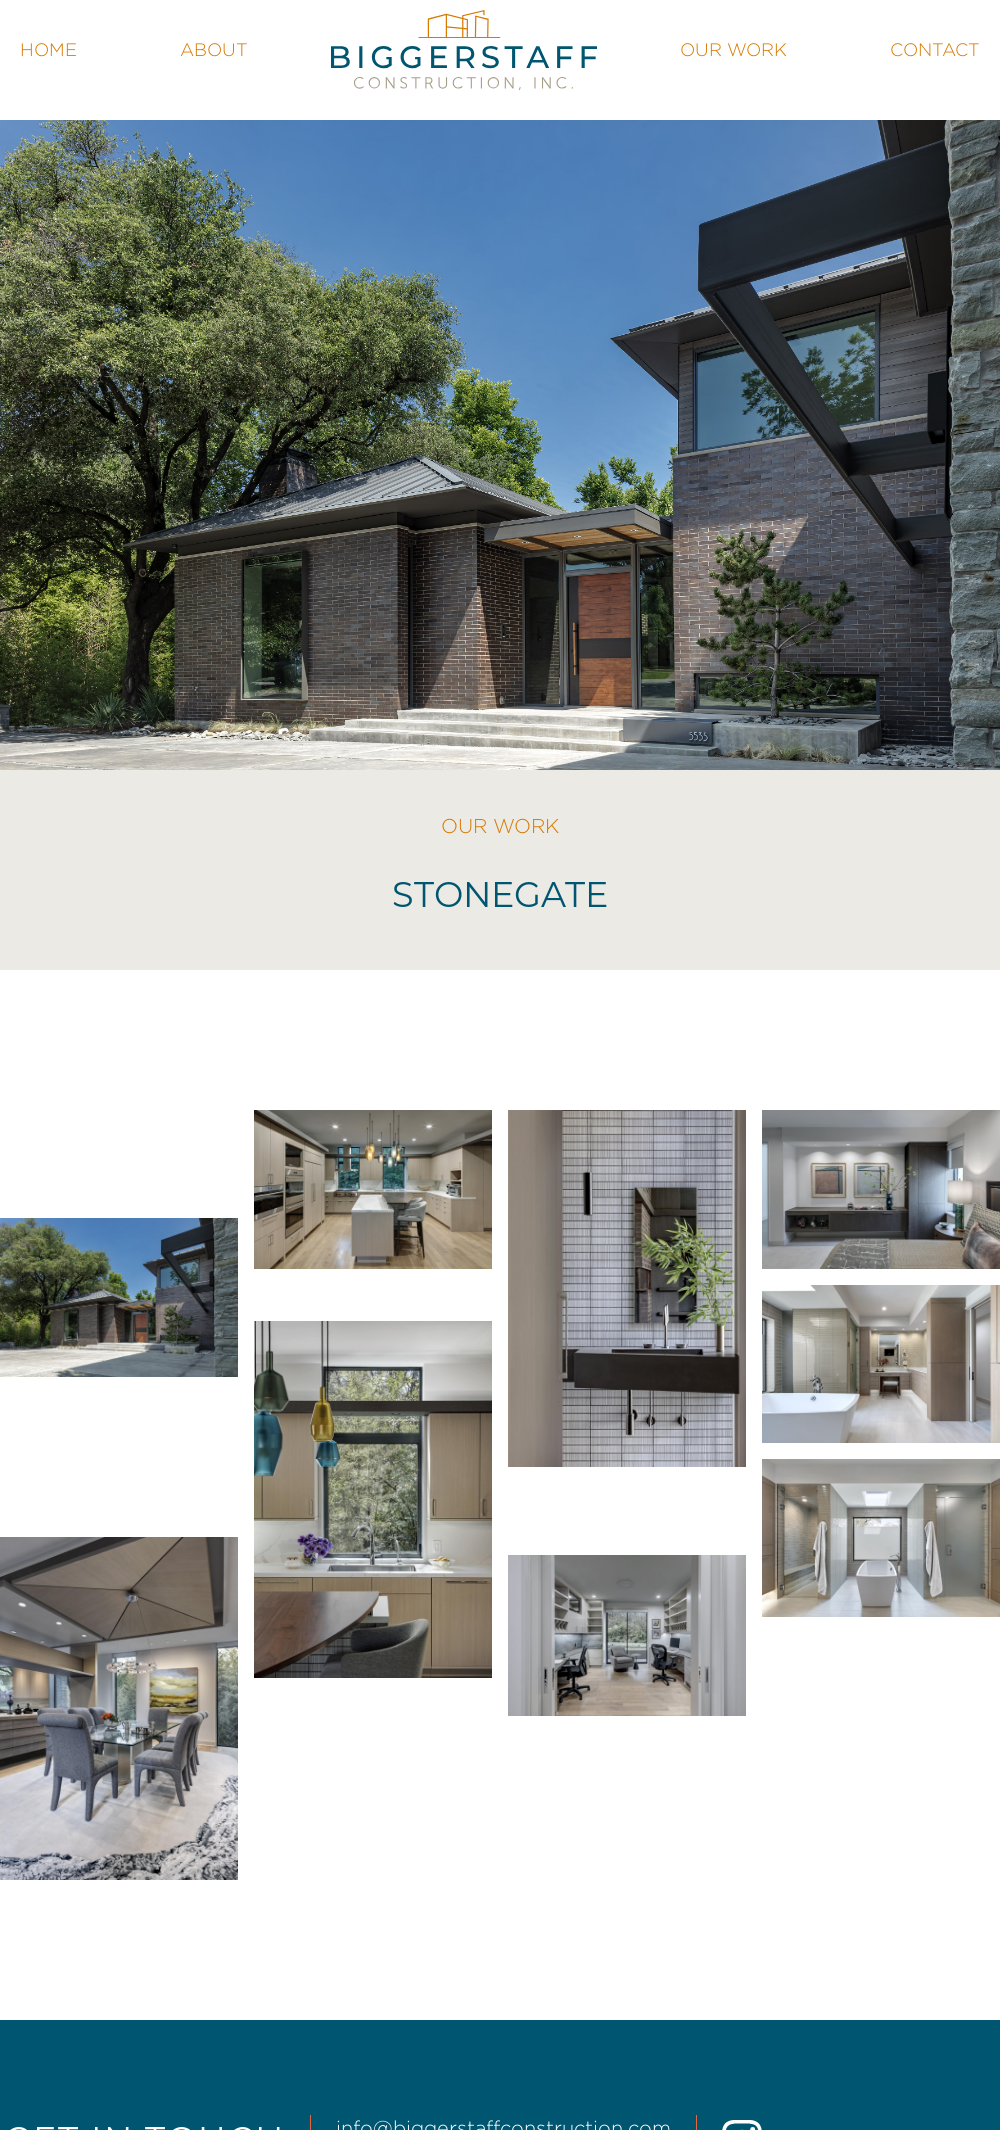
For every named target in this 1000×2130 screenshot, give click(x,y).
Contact (935, 49)
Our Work (733, 49)
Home (48, 49)
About (214, 49)
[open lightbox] (119, 1297)
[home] (463, 50)
